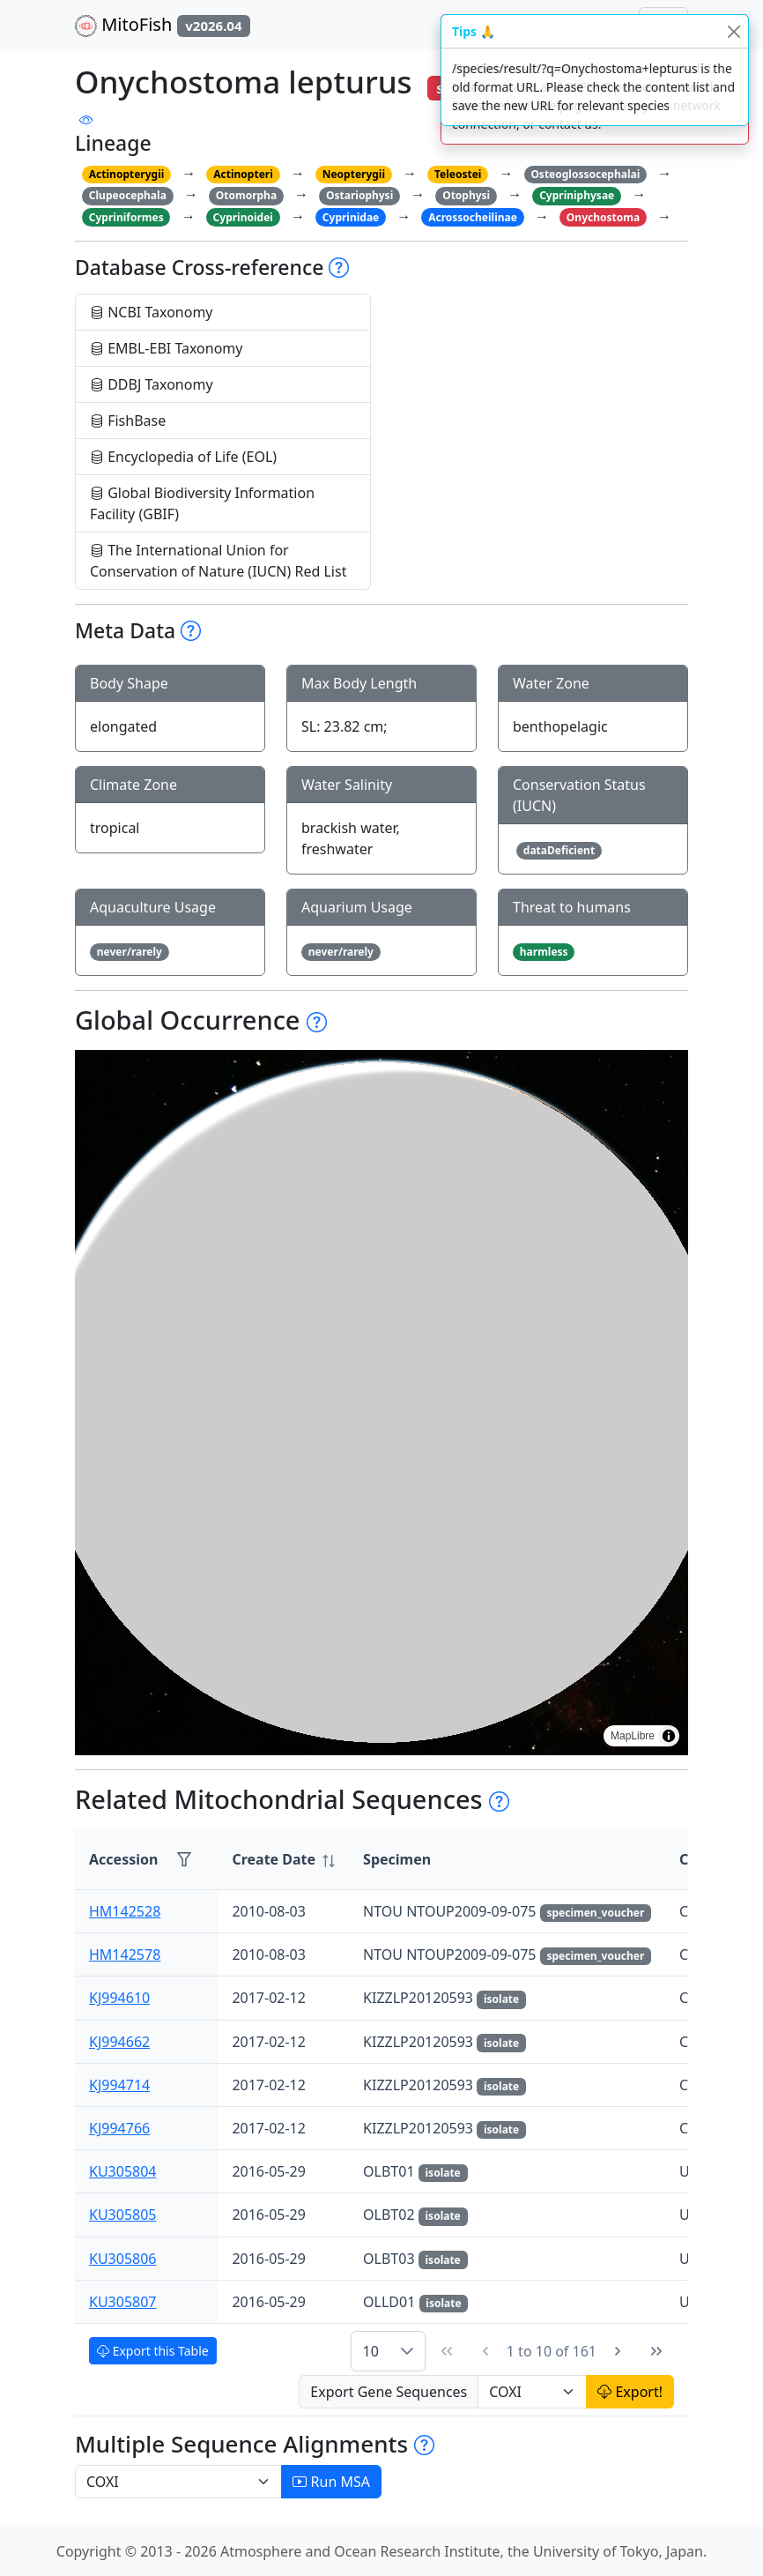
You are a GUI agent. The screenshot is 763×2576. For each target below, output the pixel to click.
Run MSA (331, 2481)
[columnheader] (283, 1859)
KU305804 (123, 2171)
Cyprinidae (350, 217)
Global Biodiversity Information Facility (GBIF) (202, 503)
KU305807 (123, 2302)
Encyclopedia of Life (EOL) (183, 456)
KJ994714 (119, 2085)
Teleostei (457, 174)
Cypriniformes (126, 217)
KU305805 (123, 2214)
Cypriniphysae (576, 195)
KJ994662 (119, 2041)
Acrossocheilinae (472, 217)
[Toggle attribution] (668, 1735)
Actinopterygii (127, 174)
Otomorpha (246, 195)
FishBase (128, 420)
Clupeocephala (128, 195)
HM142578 (124, 1954)
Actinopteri (243, 174)
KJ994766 (119, 2128)
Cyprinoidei (243, 217)
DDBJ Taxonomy (151, 384)
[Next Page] (617, 2351)
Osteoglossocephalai (585, 174)
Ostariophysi (359, 195)
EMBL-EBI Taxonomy (166, 348)
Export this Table (153, 2350)
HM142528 (124, 1911)
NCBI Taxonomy (151, 312)
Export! (630, 2391)
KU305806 (123, 2258)
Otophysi (466, 195)
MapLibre (633, 1736)
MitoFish (162, 24)
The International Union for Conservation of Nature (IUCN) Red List (218, 560)
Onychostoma (603, 217)
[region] (381, 1402)
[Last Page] (656, 2351)
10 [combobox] (370, 2351)
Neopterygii (353, 174)
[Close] (733, 31)
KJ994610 (119, 1997)
